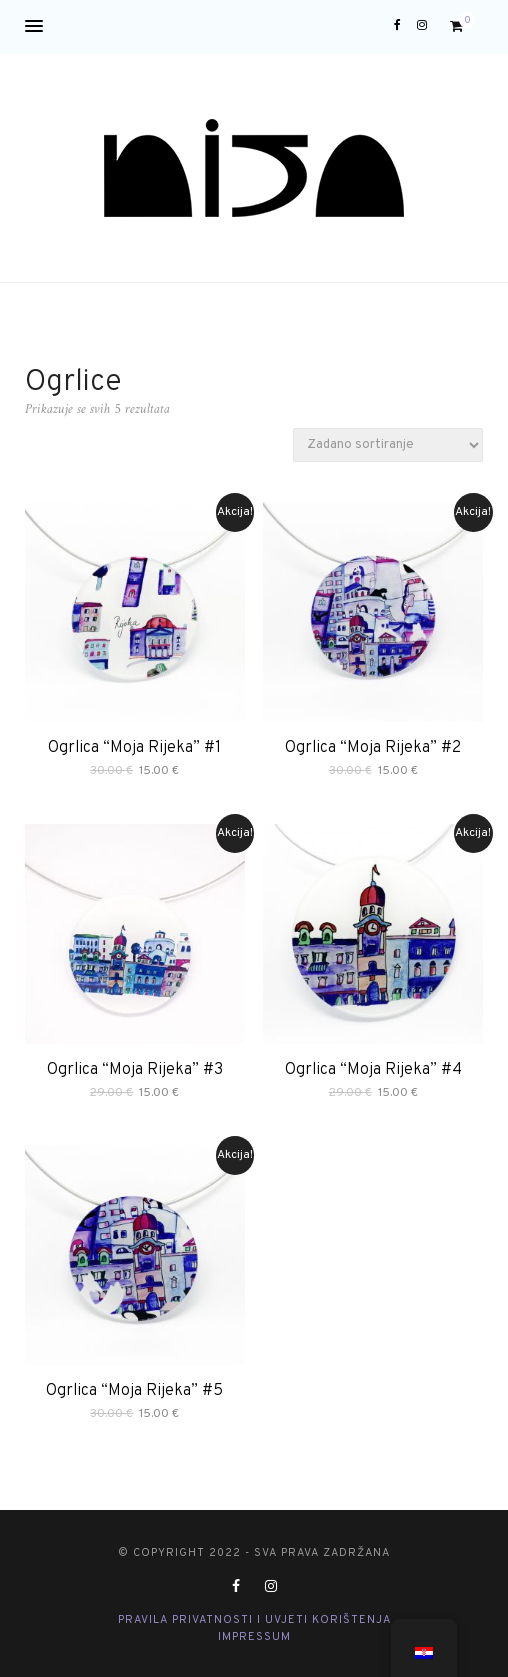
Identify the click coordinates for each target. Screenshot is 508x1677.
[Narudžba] (388, 445)
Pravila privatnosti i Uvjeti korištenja (254, 1620)
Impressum (254, 1637)
